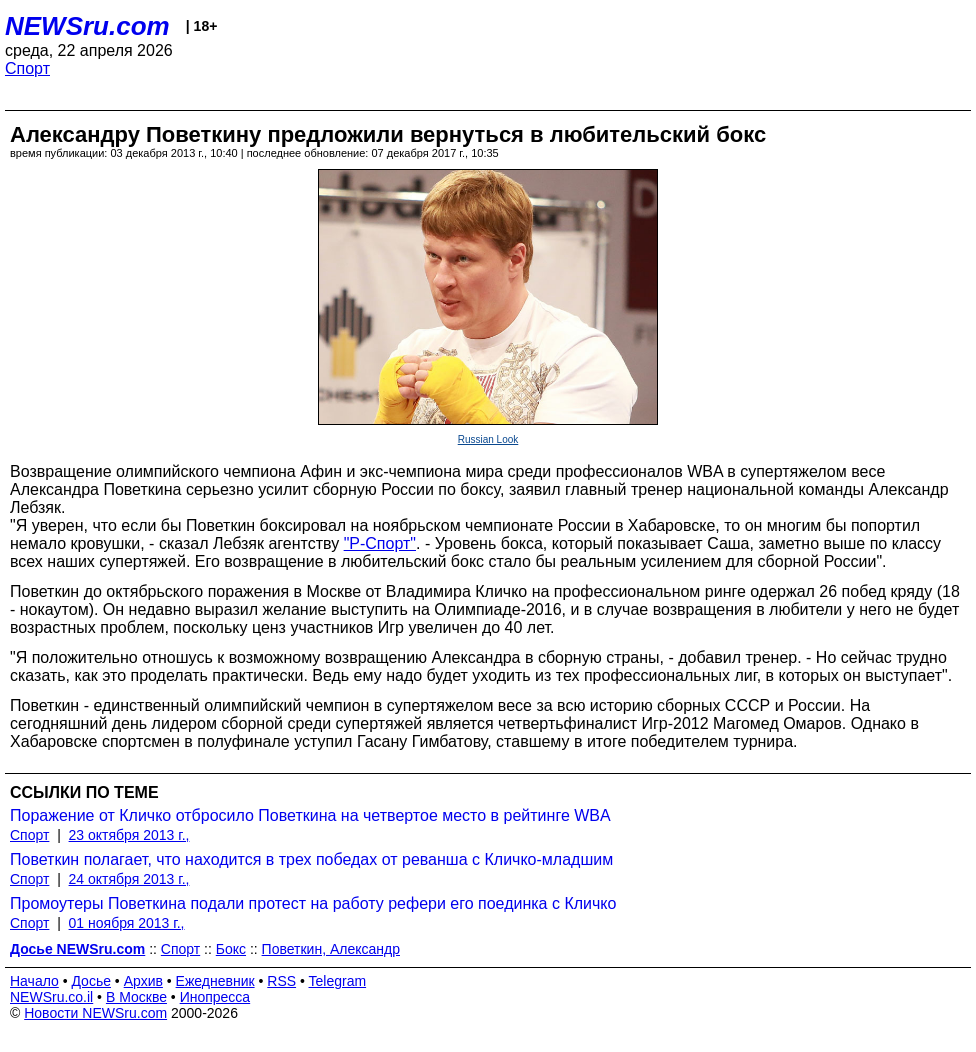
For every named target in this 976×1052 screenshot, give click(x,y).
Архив (143, 981)
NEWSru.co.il (51, 997)
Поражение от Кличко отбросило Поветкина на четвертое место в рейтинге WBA (310, 815)
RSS (281, 981)
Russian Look (488, 439)
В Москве (136, 997)
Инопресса (215, 997)
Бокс (231, 949)
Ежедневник (215, 981)
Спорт (27, 68)
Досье (91, 981)
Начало (34, 981)
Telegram (338, 981)
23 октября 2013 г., (129, 835)
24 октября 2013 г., (129, 879)
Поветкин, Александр (331, 949)
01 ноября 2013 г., (127, 923)
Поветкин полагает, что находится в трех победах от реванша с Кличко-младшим (311, 859)
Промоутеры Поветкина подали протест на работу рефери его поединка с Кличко (313, 903)
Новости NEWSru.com (95, 1013)
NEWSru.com (87, 26)
